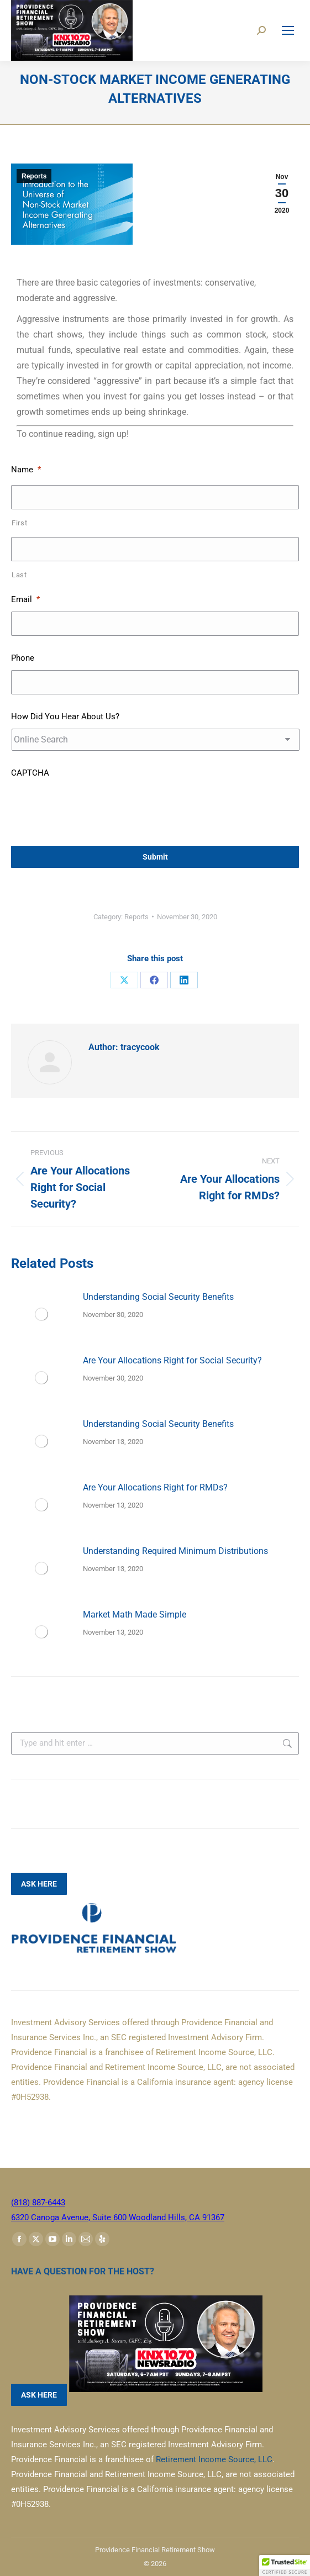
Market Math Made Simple (134, 1614)
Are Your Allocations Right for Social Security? (172, 1360)
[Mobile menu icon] (288, 30)
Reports (34, 176)
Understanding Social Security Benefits (158, 1297)
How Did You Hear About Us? (65, 716)
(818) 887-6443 (38, 2203)
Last (19, 575)
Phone (22, 658)
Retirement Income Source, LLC (214, 2459)
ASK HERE (39, 1883)
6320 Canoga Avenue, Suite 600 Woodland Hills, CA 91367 (117, 2217)
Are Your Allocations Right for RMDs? (155, 1487)
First (19, 523)
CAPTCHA (30, 773)
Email (25, 599)
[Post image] (41, 1314)
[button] (284, 2565)
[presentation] (95, 806)
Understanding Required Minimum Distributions (175, 1551)
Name (26, 470)
